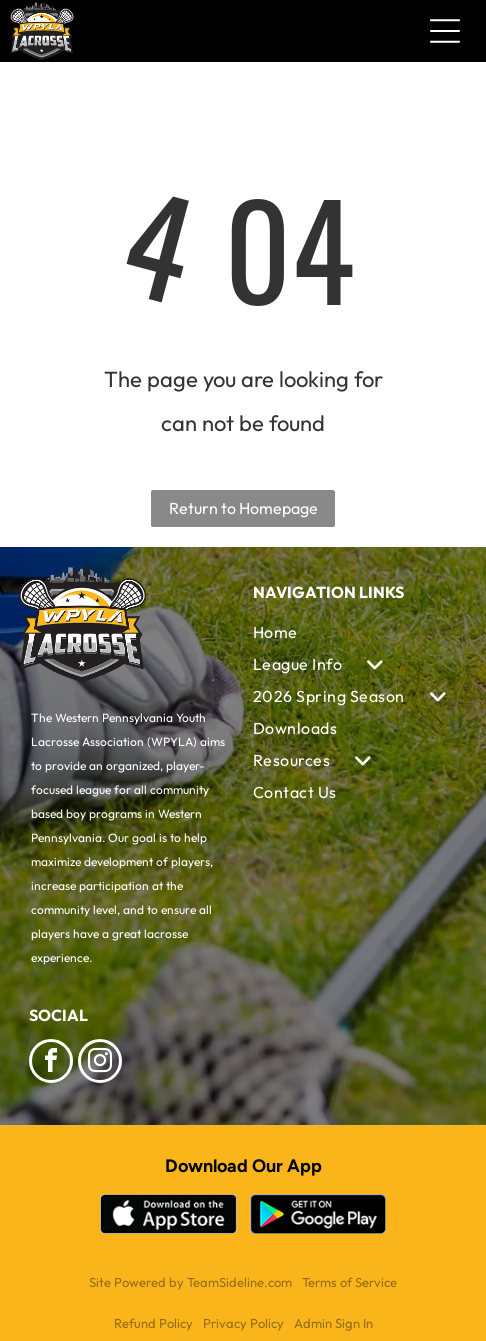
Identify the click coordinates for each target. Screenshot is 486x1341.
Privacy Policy (243, 1323)
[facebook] (51, 1063)
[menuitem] (355, 632)
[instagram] (100, 1063)
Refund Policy (153, 1323)
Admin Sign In (333, 1323)
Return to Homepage (243, 508)
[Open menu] (445, 31)
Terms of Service (349, 1282)
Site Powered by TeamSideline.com (190, 1282)
